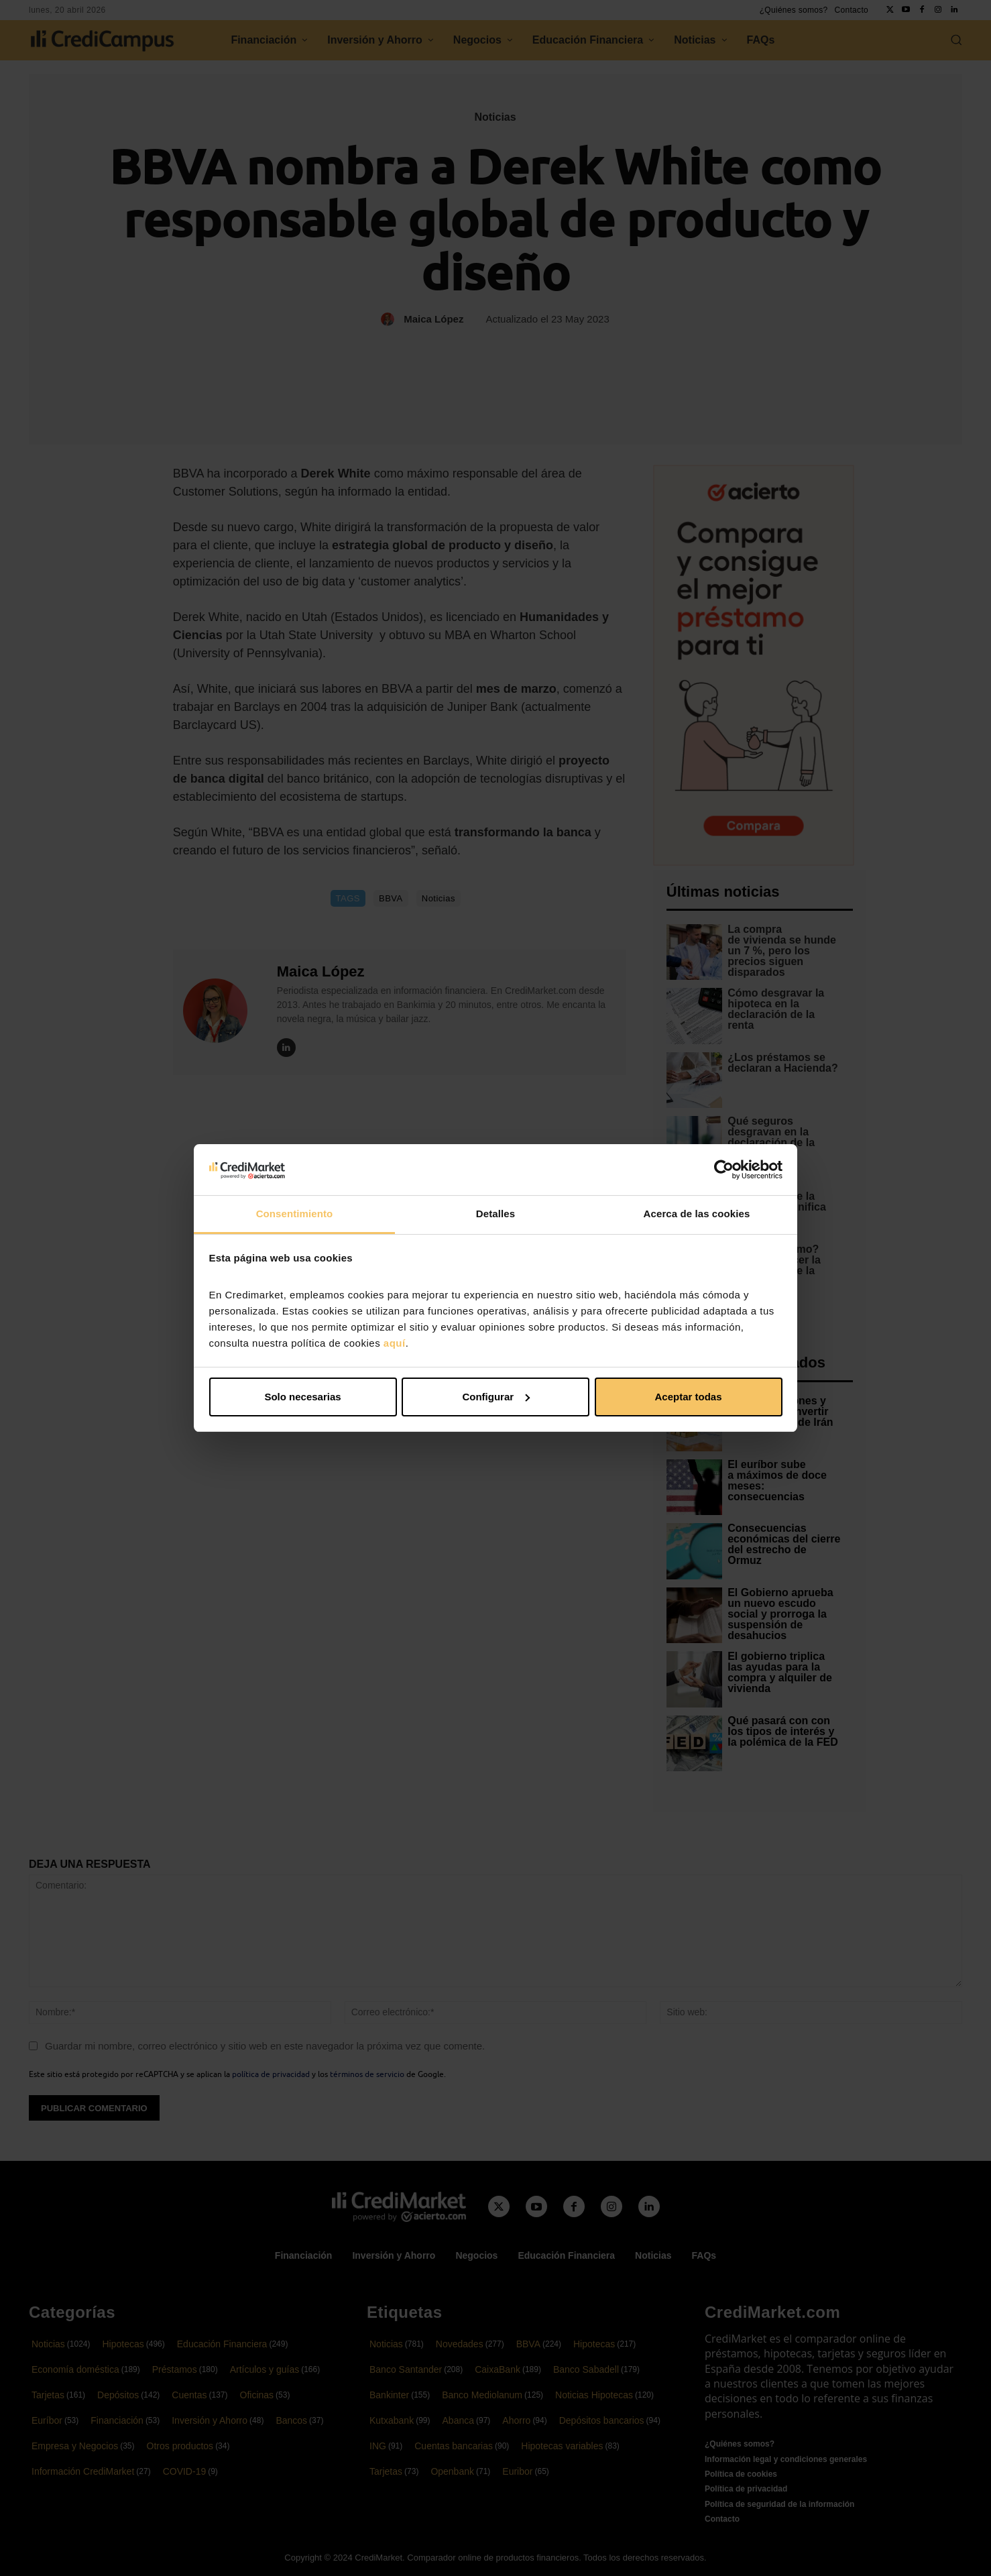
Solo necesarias (302, 1396)
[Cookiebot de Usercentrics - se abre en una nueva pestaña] (723, 1170)
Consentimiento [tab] (294, 1213)
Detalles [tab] (495, 1213)
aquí (395, 1343)
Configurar (496, 1396)
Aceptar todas (687, 1396)
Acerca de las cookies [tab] (697, 1213)
